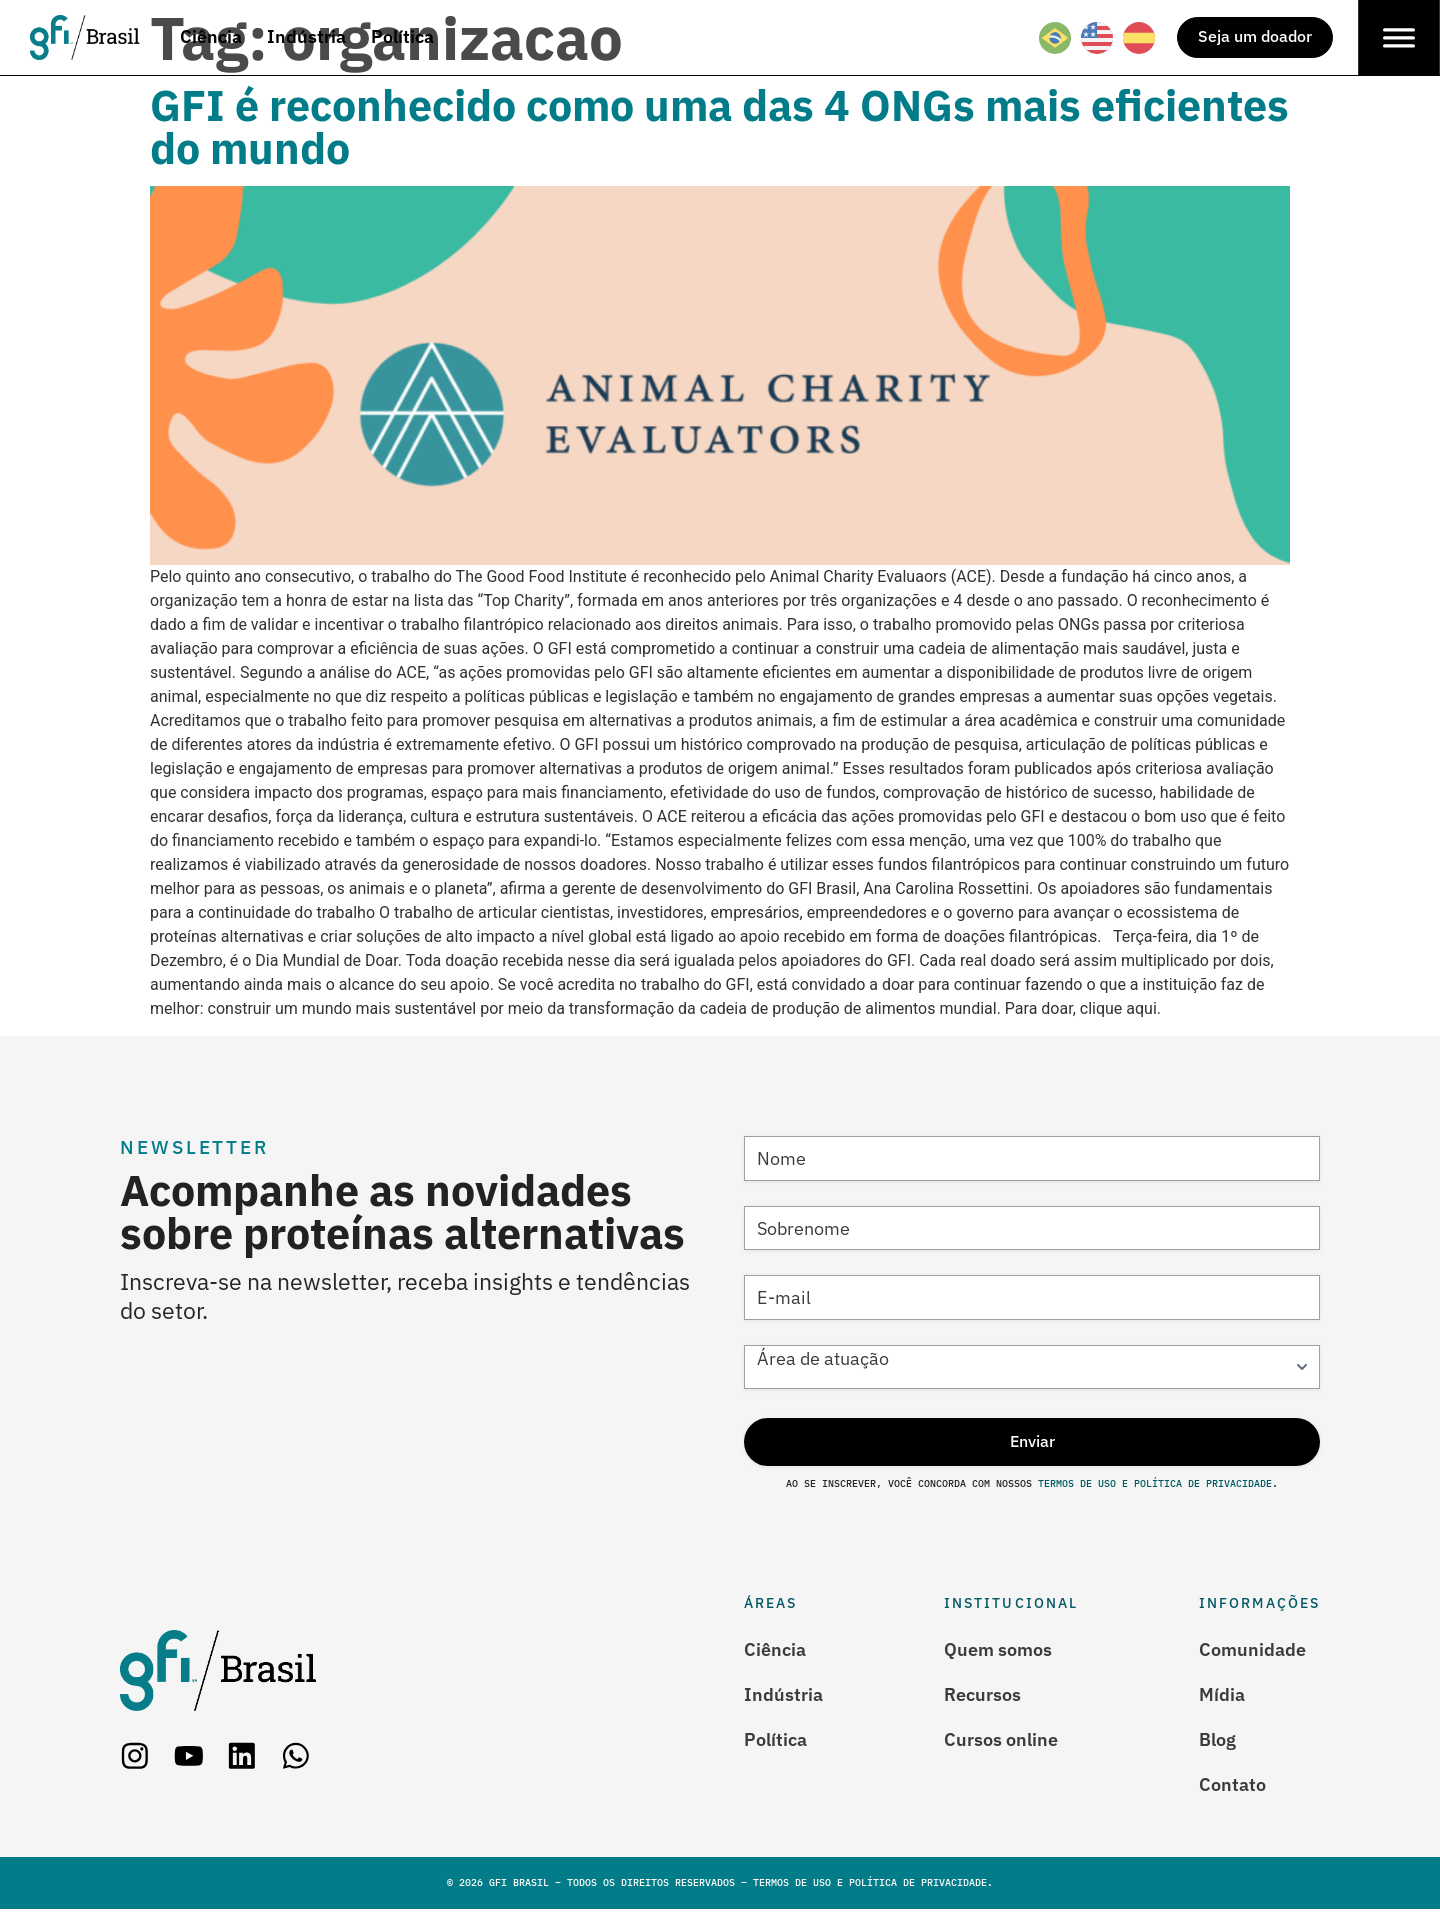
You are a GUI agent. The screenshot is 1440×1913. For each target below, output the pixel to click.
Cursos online (1001, 1741)
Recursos (982, 1696)
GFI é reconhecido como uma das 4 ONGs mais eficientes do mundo (719, 126)
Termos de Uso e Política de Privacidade (1152, 1485)
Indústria (783, 1696)
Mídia (1222, 1696)
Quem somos (998, 1650)
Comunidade (1252, 1650)
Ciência (775, 1650)
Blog (1217, 1741)
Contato (1232, 1787)
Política (775, 1741)
